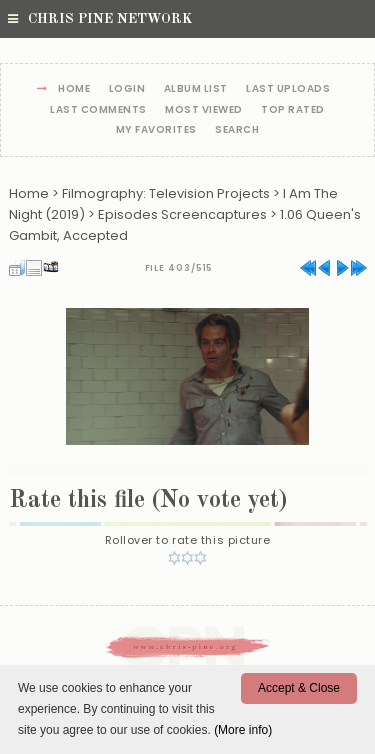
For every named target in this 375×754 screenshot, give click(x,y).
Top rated (293, 110)
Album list (196, 89)
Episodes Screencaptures (182, 214)
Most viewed (204, 110)
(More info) (243, 730)
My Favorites (156, 130)
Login (127, 89)
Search (237, 130)
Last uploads (288, 89)
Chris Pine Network (100, 19)
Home (74, 89)
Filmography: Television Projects (166, 193)
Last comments (98, 110)
